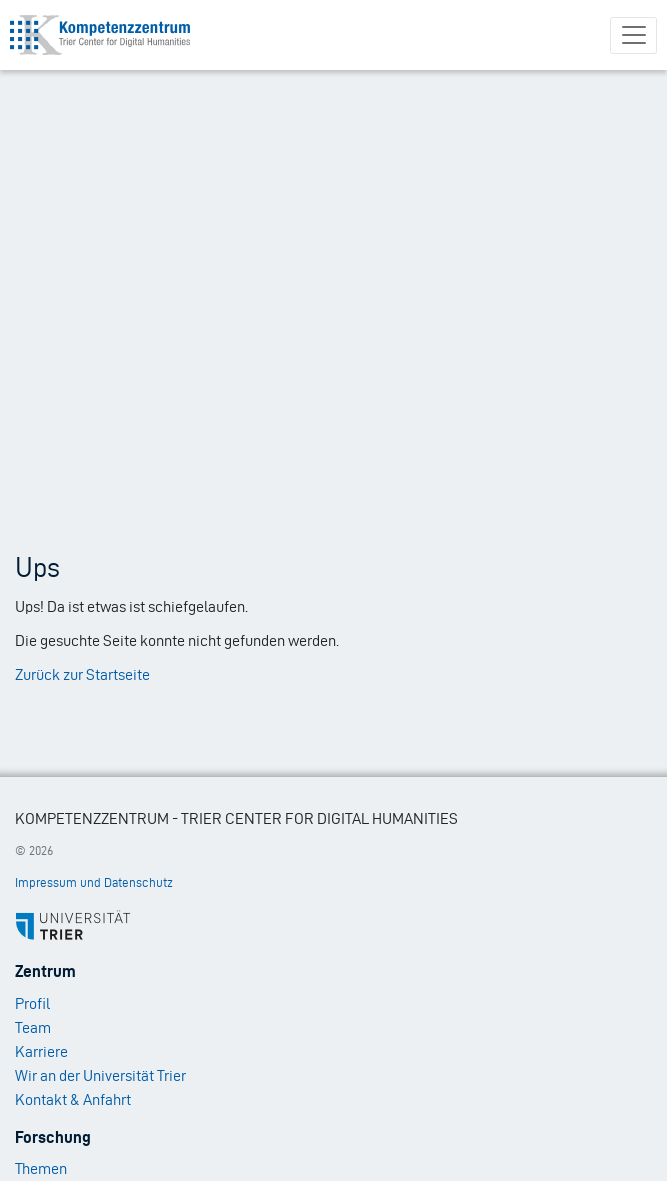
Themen (41, 1168)
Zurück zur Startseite (82, 674)
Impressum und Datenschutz (94, 882)
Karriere (41, 1051)
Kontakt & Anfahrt (73, 1099)
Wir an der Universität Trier (100, 1075)
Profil (32, 1003)
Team (33, 1027)
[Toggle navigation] (633, 35)
